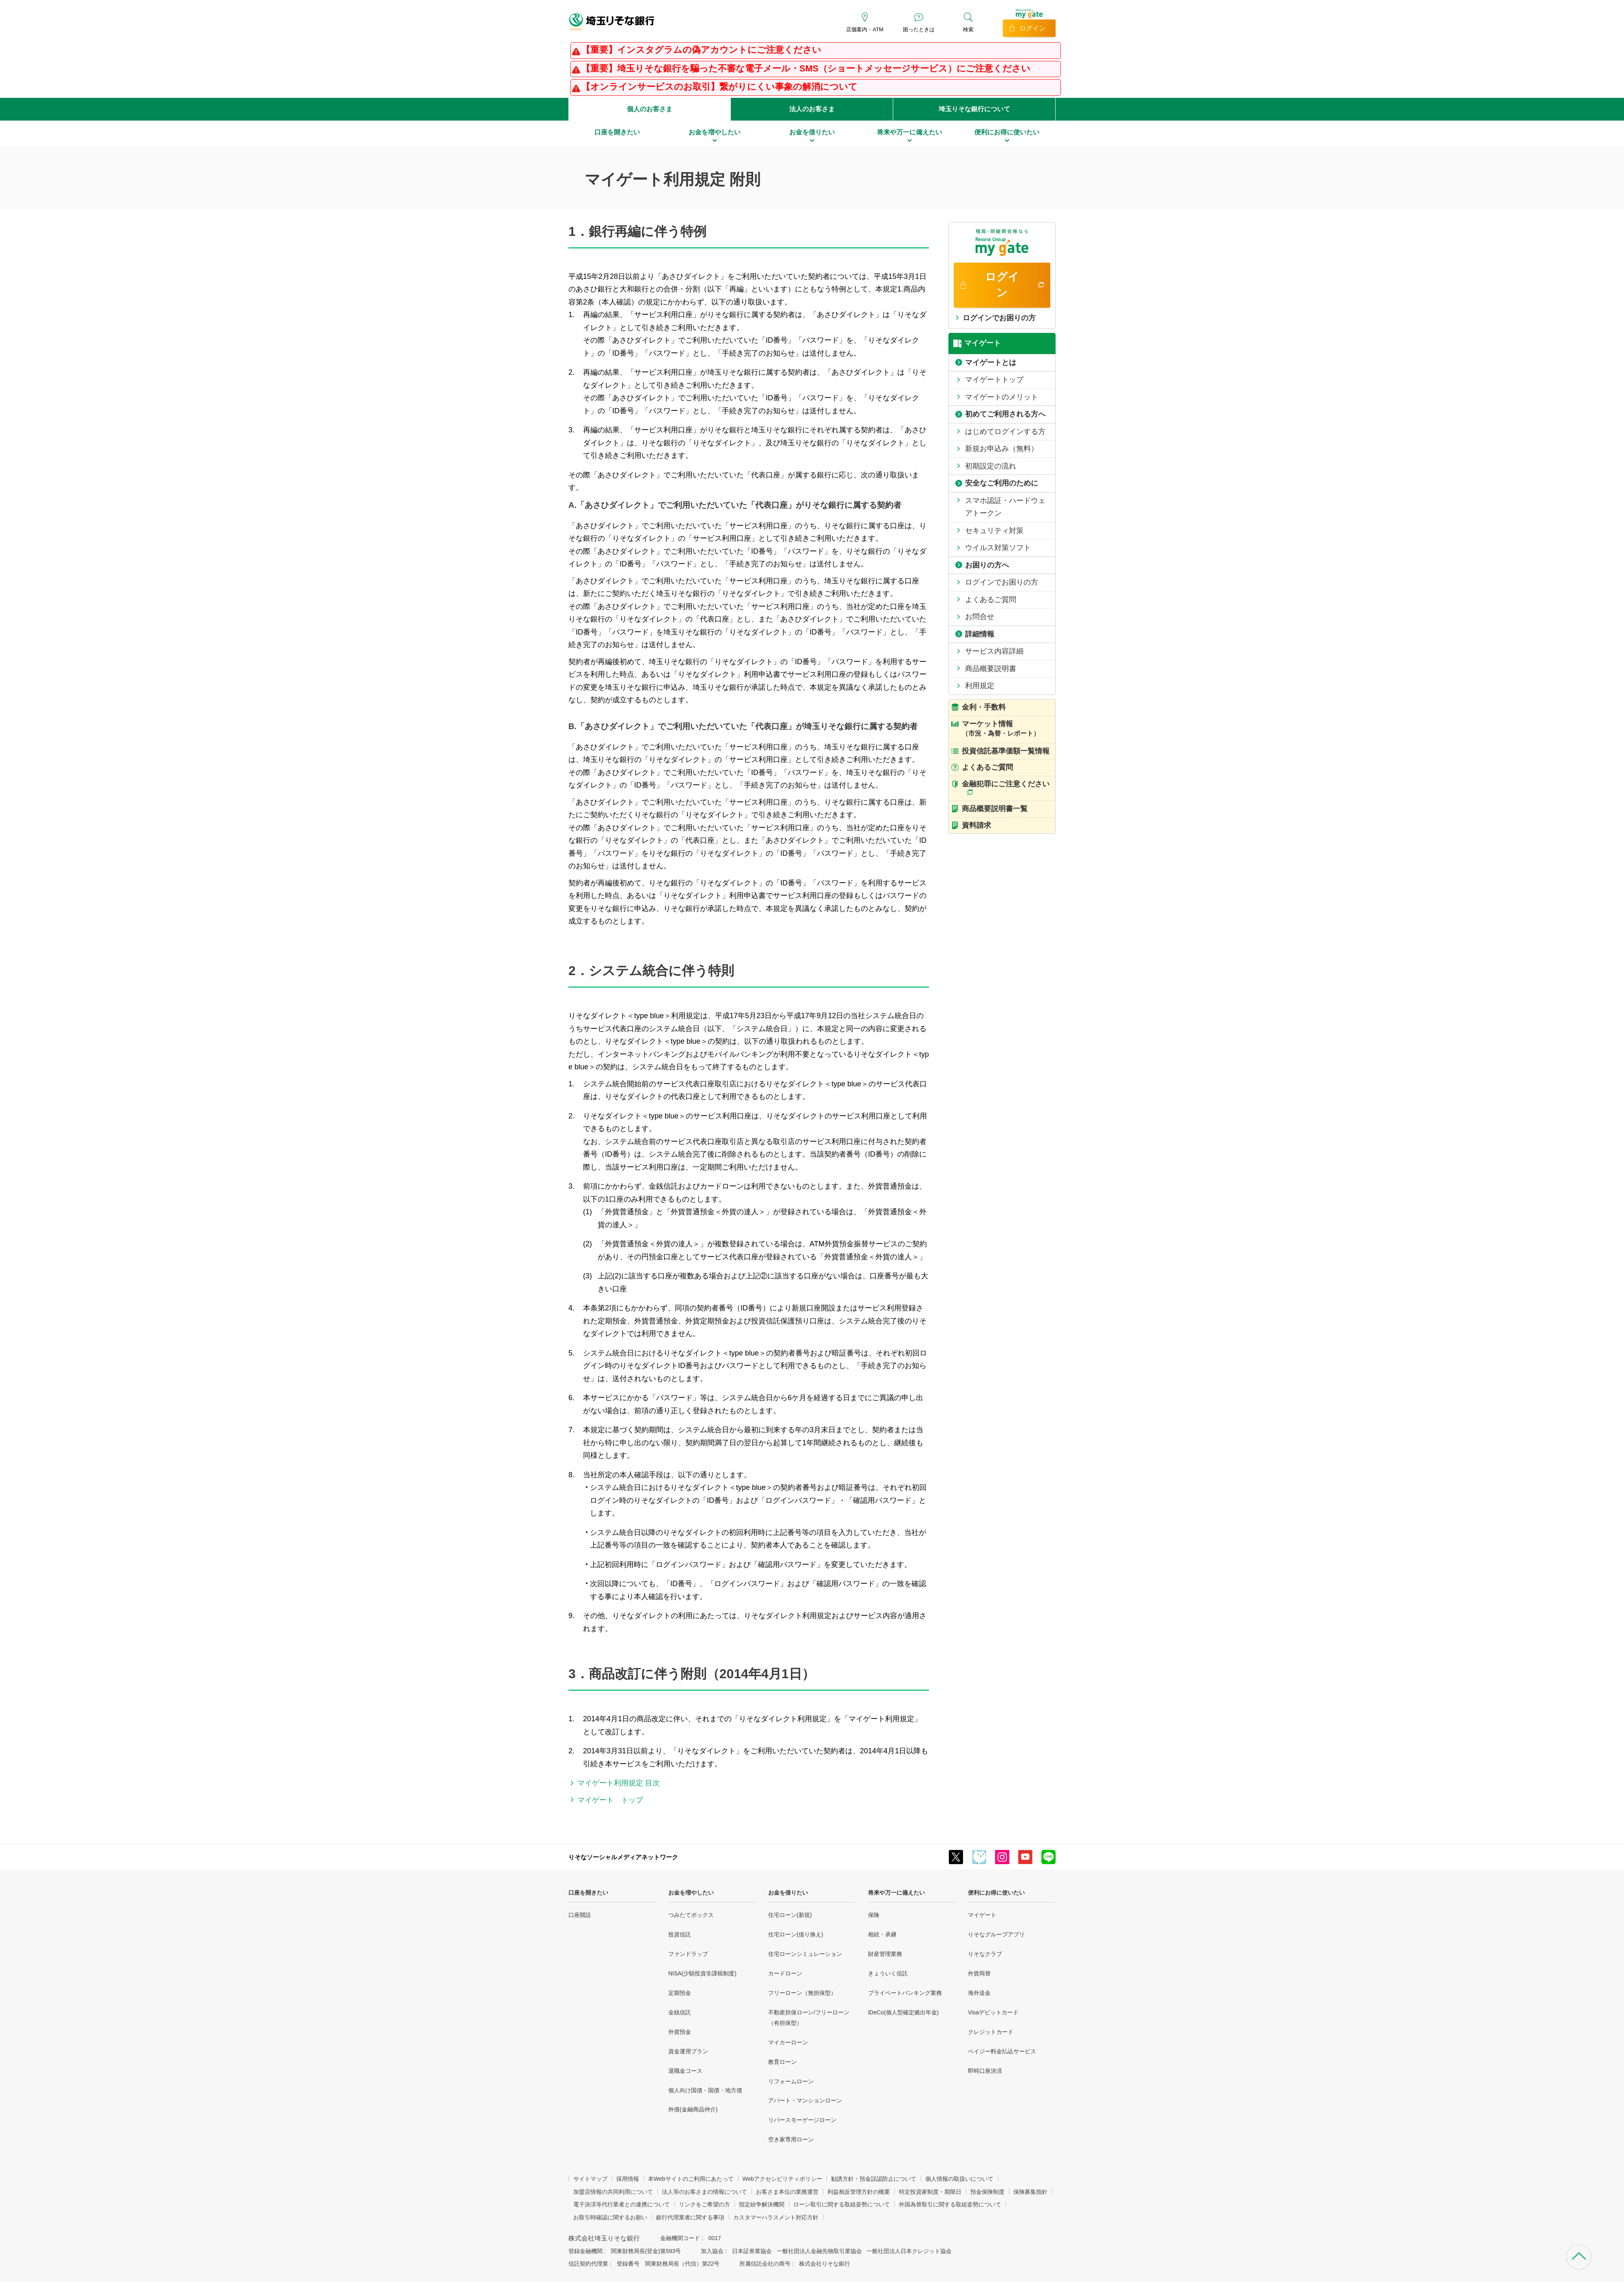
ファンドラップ (688, 1954)
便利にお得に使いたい (996, 1892)
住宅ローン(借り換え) (795, 1934)
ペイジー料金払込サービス (1002, 2051)
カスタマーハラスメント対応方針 (775, 2217)
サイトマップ (590, 2179)
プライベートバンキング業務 (905, 1993)
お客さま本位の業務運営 (787, 2192)
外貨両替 (979, 1973)
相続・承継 (882, 1934)
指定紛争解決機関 (761, 2204)
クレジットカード (990, 2032)
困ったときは (919, 29)
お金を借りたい (788, 1892)
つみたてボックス (691, 1915)
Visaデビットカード (993, 2012)
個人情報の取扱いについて (959, 2179)
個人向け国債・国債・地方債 (705, 2090)
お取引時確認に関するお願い (610, 2217)
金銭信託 (679, 2012)
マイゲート (982, 1915)
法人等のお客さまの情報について (704, 2192)
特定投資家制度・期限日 (930, 2192)
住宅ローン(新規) (790, 1915)
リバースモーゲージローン (802, 2120)
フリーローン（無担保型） (802, 1993)
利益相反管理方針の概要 (858, 2192)
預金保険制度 (987, 2192)
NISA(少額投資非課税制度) (702, 1973)
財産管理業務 (885, 1954)
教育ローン (782, 2062)
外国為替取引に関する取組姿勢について (950, 2204)
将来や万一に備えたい (896, 1892)
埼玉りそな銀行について (974, 109)
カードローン (785, 1973)
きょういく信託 (888, 1973)
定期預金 (679, 1993)
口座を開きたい (588, 1892)
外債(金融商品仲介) (692, 2109)
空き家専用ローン (791, 2139)
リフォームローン (791, 2081)
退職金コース (685, 2071)
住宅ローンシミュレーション (805, 1954)
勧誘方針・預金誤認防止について (873, 2179)
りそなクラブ (985, 1954)
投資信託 (679, 1934)
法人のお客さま (812, 109)
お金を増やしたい (691, 1892)
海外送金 (979, 1993)
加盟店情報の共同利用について (613, 2192)
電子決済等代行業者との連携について (621, 2204)
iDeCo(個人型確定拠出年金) (903, 2012)
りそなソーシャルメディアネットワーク (623, 1857)
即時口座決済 (985, 2071)
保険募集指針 (1030, 2192)
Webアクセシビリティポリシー (783, 2179)
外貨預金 (679, 2032)
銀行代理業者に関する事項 (690, 2217)
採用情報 (627, 2179)
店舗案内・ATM (864, 29)
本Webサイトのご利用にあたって (691, 2179)
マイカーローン (788, 2042)
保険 (873, 1915)
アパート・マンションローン (805, 2100)
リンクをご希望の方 (704, 2204)
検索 (968, 29)
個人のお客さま (649, 109)
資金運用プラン (688, 2051)
